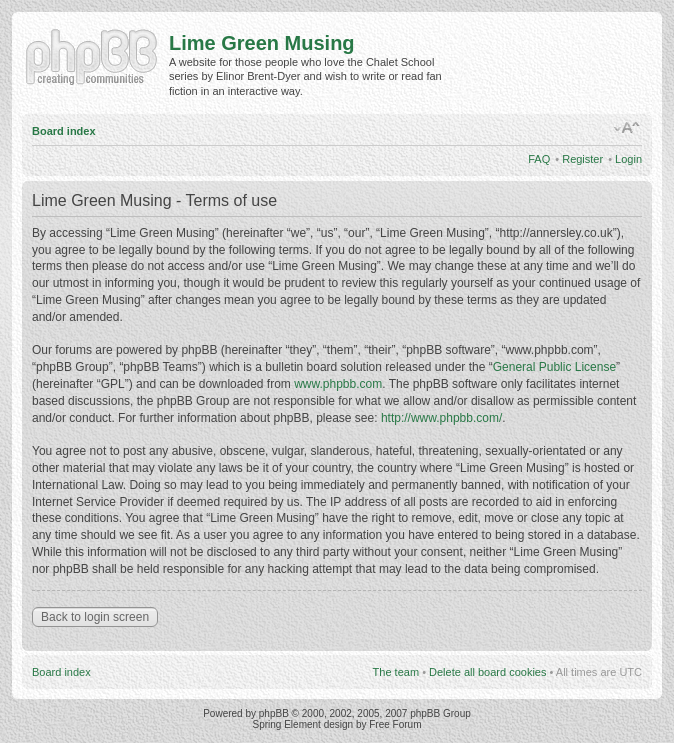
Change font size (627, 128)
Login (628, 159)
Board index (64, 131)
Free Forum (395, 724)
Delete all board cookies (487, 672)
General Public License (554, 367)
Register (582, 159)
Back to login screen (95, 617)
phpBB (274, 713)
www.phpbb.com (338, 384)
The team (396, 672)
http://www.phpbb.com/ (441, 418)
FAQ (539, 159)
